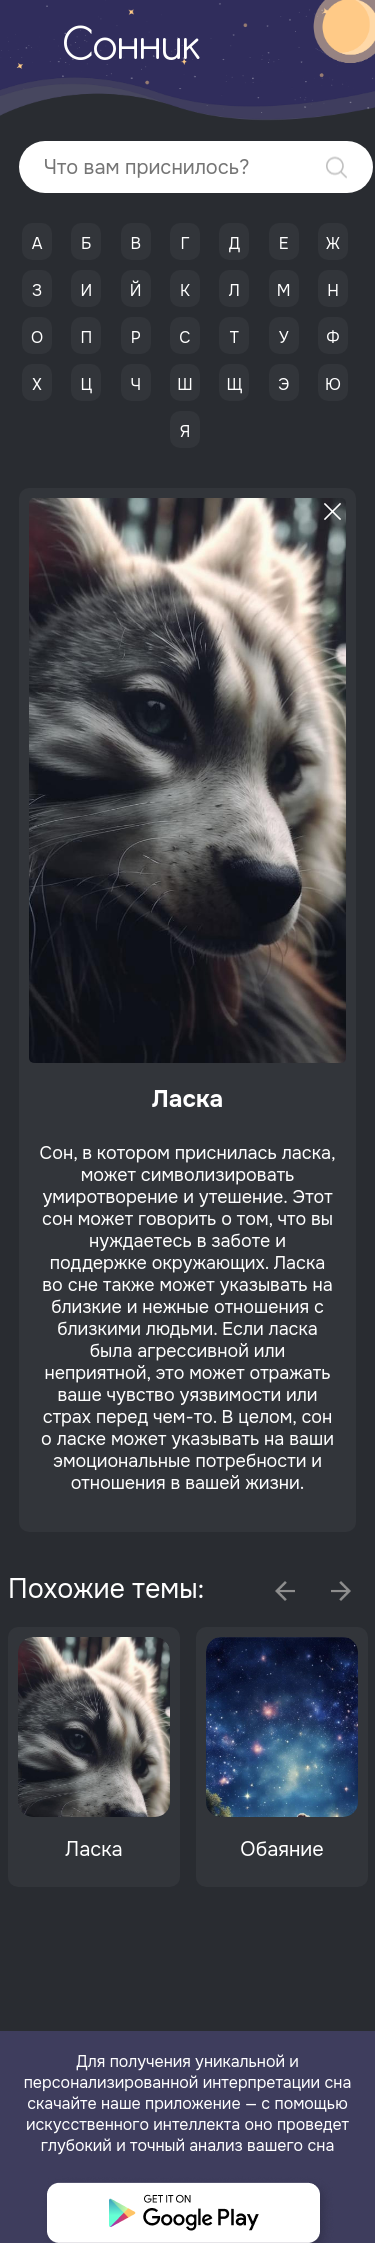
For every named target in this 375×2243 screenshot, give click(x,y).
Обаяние (281, 1849)
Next (341, 1591)
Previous (285, 1591)
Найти (336, 167)
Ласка (93, 1849)
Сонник (131, 48)
